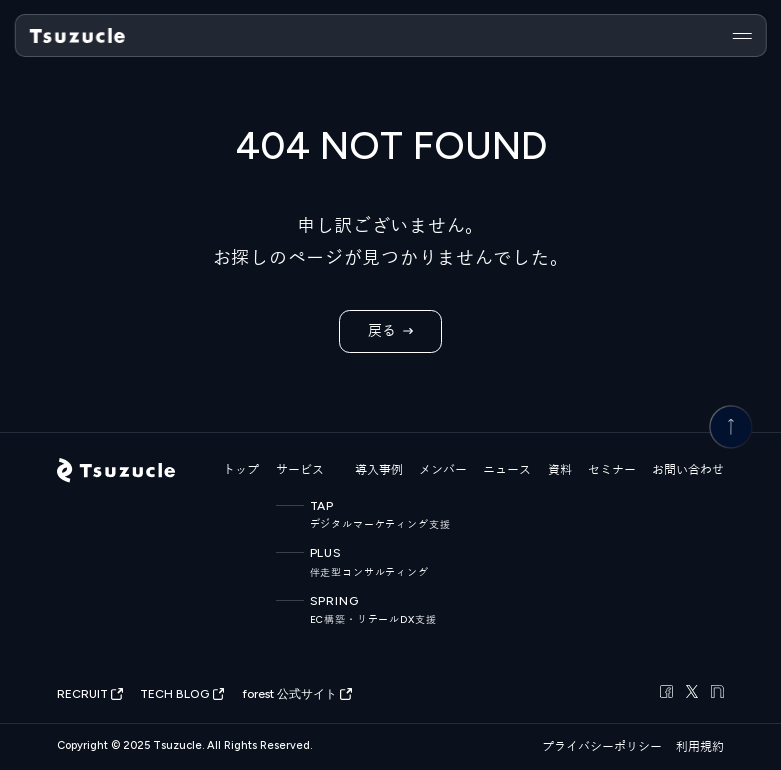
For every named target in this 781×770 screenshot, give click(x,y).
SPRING (360, 610)
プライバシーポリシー (602, 747)
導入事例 (379, 470)
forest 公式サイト (297, 694)
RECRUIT (90, 694)
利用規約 (700, 747)
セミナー (612, 470)
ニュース (507, 470)
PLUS (360, 562)
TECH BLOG (182, 694)
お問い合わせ (688, 470)
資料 (560, 470)
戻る (390, 331)
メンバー (443, 470)
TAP (360, 515)
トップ (241, 470)
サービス (300, 470)
